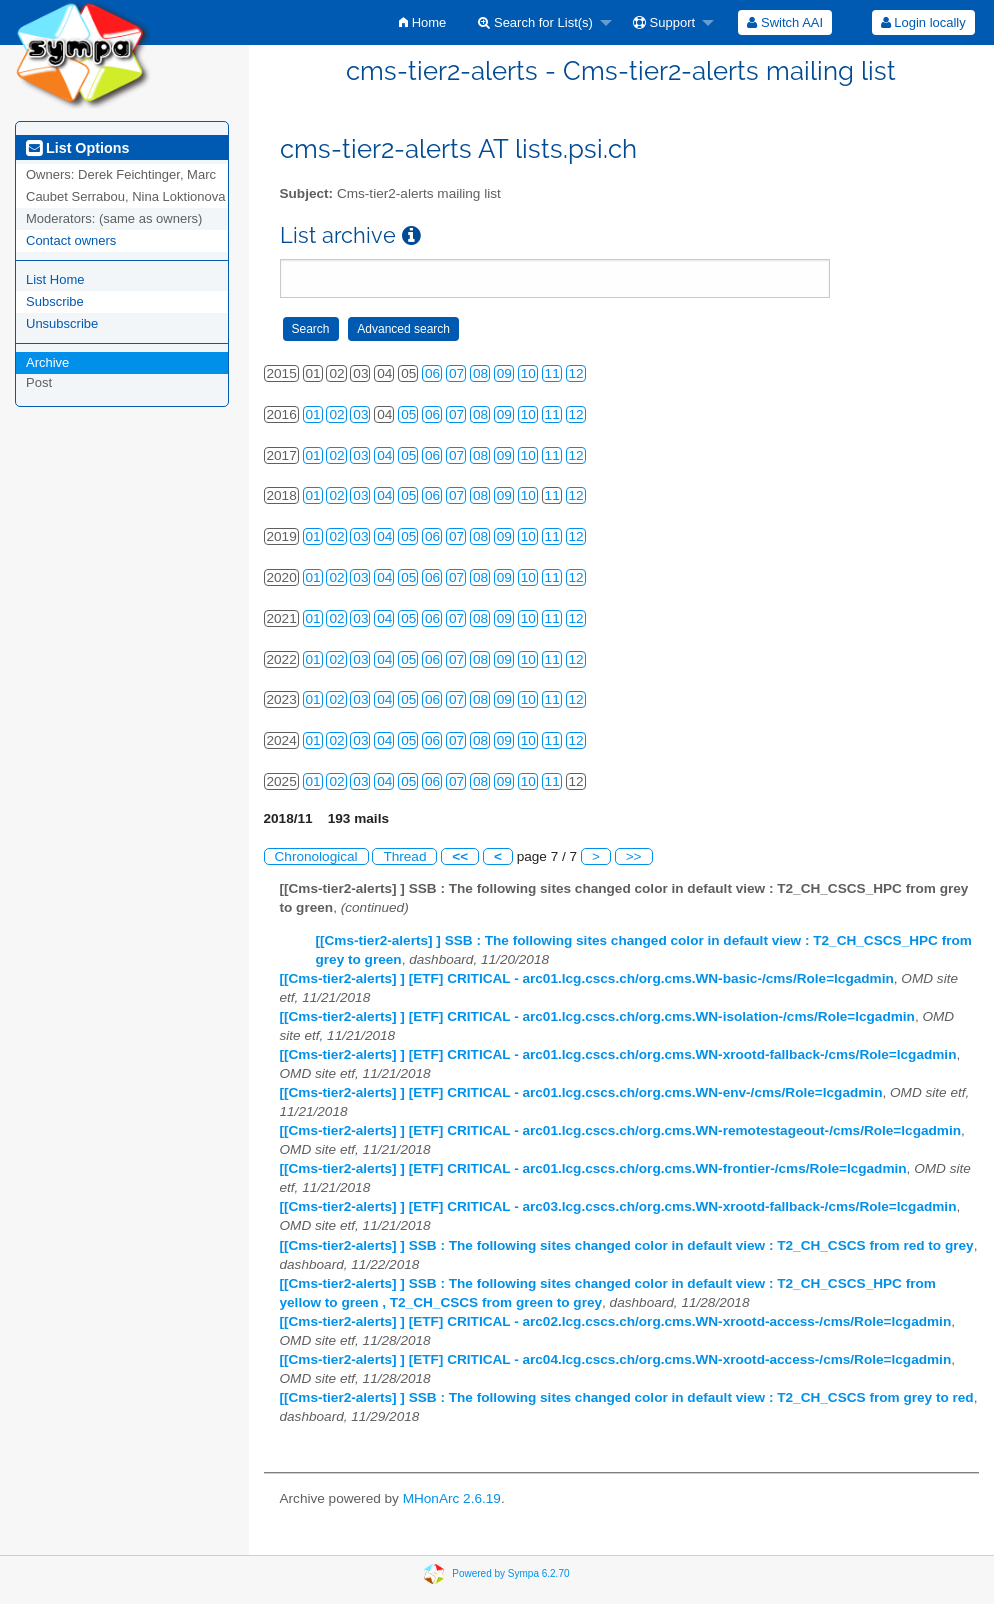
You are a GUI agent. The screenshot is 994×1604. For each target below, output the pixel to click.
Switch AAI (785, 22)
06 (432, 373)
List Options (77, 148)
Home (422, 22)
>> (634, 856)
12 (576, 373)
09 (504, 373)
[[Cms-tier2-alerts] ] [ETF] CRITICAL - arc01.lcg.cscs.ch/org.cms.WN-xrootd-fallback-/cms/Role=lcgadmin (618, 1054)
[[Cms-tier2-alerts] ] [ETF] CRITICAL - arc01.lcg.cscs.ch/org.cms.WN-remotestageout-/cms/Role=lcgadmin (620, 1130)
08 (480, 373)
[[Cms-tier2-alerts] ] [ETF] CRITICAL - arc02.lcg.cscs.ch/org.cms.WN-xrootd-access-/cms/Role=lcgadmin (616, 1321)
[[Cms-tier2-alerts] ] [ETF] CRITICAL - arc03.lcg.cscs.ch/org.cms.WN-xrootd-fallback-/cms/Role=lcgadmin (618, 1206)
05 (408, 414)
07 (456, 373)
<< (460, 856)
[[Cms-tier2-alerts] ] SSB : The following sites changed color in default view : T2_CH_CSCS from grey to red (627, 1397)
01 (313, 414)
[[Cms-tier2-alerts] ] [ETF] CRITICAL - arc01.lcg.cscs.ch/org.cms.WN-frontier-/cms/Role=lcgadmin (593, 1168)
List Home (55, 279)
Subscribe (55, 301)
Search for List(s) (535, 22)
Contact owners (71, 240)
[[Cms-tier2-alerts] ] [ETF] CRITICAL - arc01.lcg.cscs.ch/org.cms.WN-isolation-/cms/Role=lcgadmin (597, 1016)
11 (552, 373)
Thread (404, 856)
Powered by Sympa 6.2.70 (510, 1573)
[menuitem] (422, 22)
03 (360, 414)
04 (384, 455)
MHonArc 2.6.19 (452, 1498)
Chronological (316, 856)
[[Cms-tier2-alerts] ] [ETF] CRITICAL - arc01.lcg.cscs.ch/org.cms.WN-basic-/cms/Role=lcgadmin (587, 978)
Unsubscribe (62, 323)
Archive (47, 362)
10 (528, 373)
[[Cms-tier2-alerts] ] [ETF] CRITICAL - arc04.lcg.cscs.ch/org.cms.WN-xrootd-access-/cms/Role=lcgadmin (616, 1359)
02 (336, 414)
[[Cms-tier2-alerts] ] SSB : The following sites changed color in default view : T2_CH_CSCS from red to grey (627, 1245)
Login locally (923, 22)
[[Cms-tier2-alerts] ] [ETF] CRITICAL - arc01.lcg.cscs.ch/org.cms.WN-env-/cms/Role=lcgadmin (581, 1092)
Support (664, 22)
